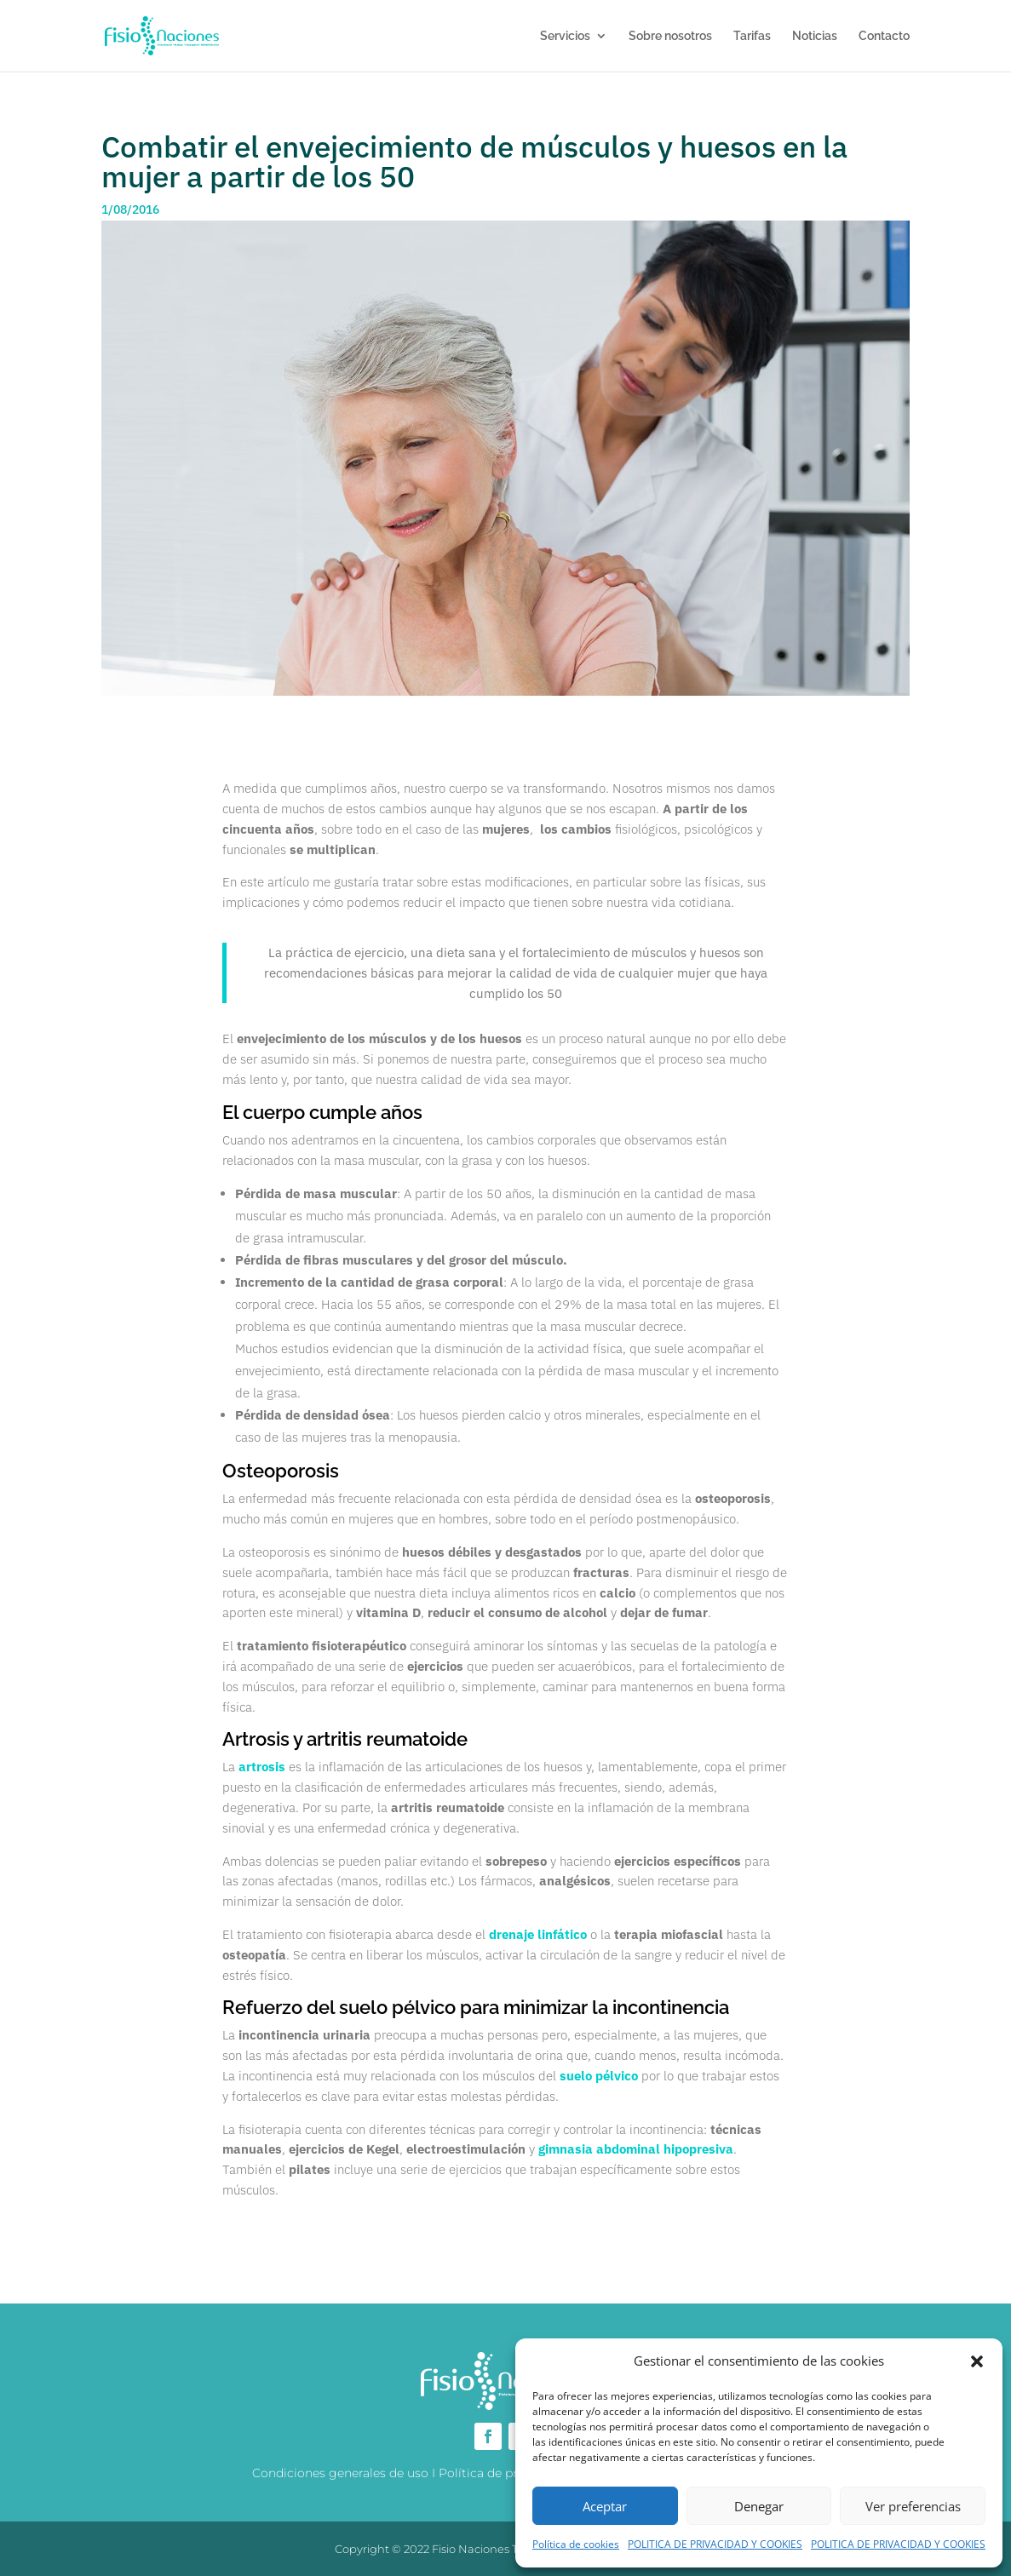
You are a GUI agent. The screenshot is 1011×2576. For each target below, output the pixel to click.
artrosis (261, 1766)
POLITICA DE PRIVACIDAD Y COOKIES (715, 2544)
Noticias (814, 36)
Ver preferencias (913, 2506)
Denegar (759, 2506)
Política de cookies (575, 2544)
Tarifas (752, 36)
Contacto (884, 36)
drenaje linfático (538, 1934)
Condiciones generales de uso (340, 2473)
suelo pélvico (599, 2076)
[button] (976, 2361)
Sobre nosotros (670, 36)
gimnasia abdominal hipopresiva (635, 2149)
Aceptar (605, 2506)
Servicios (565, 36)
